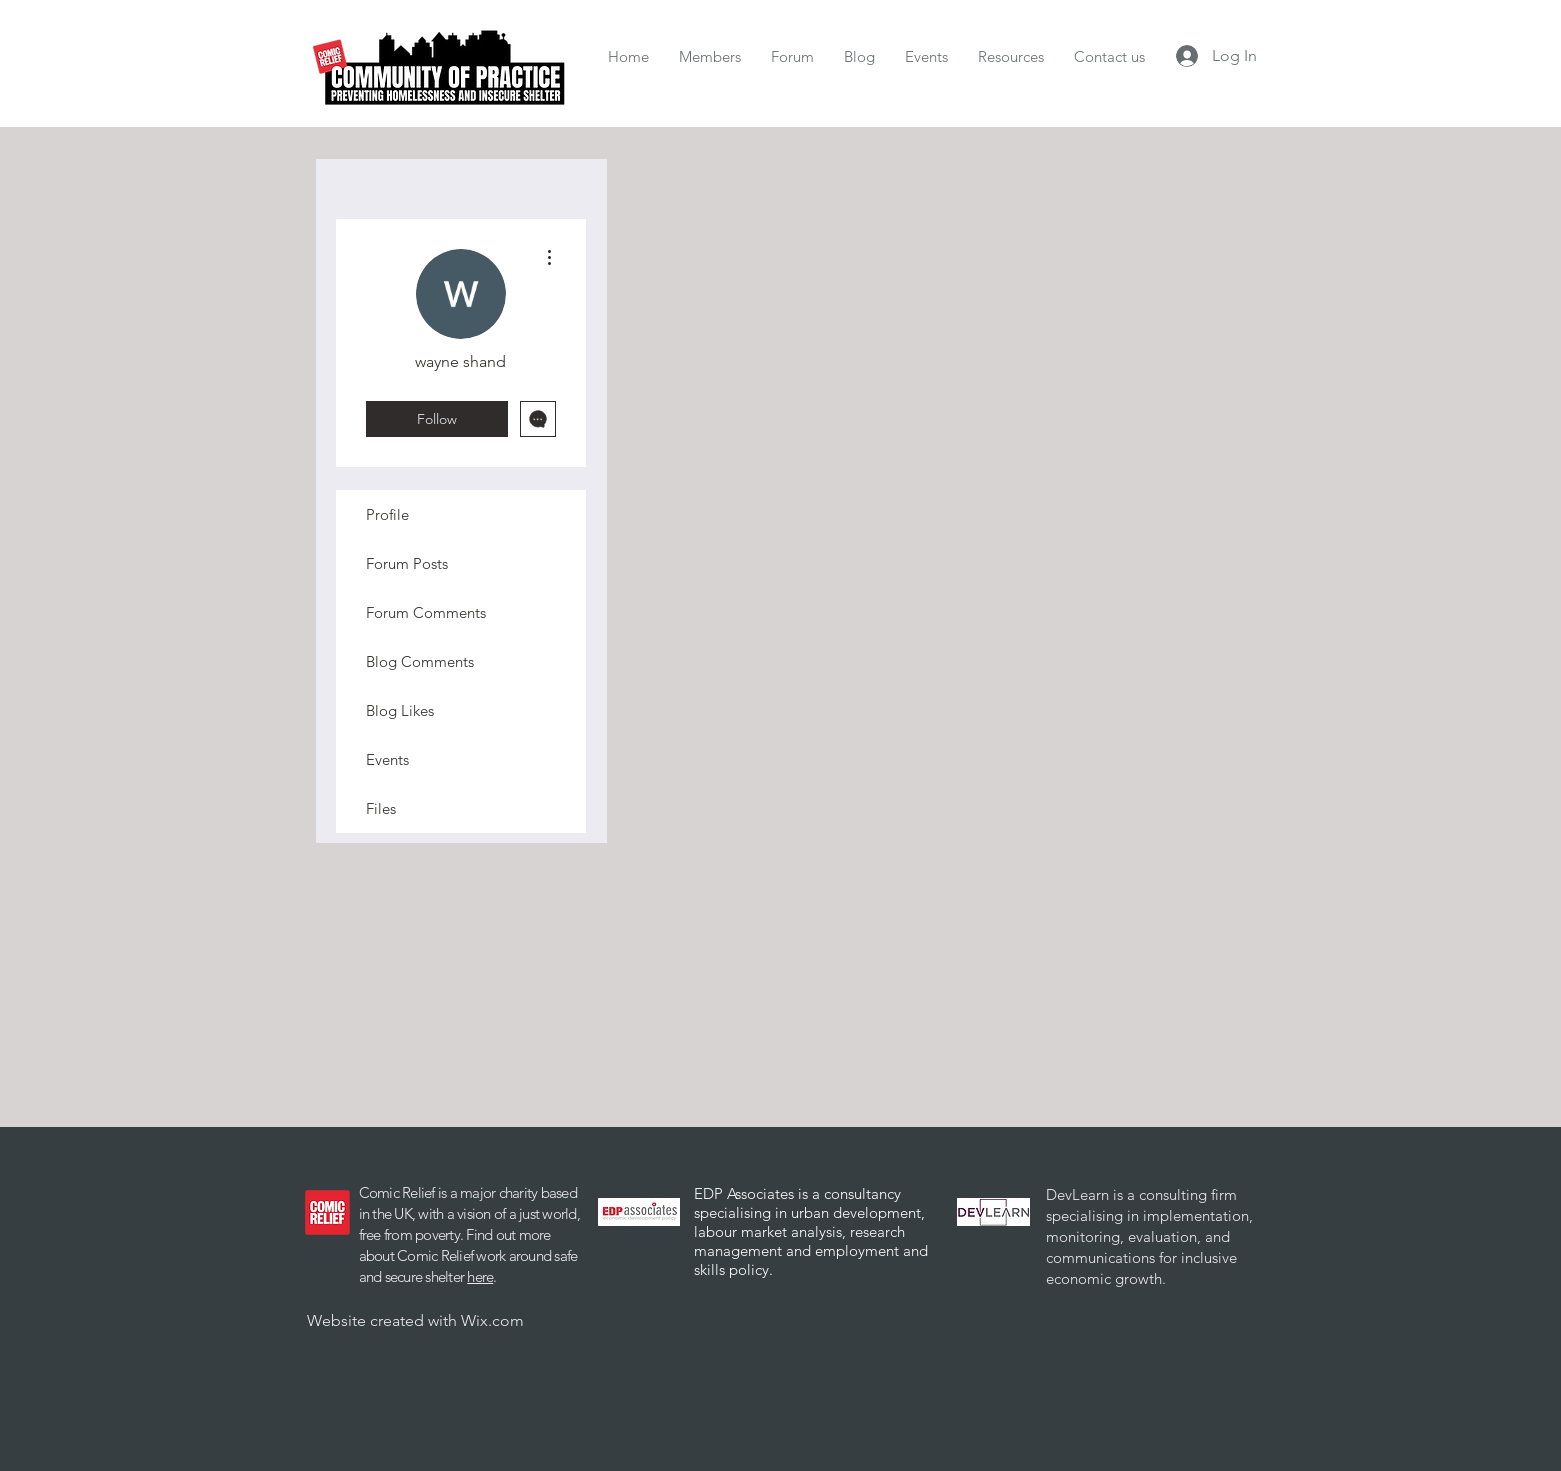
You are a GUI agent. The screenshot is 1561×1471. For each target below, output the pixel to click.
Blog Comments (420, 661)
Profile (387, 514)
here (480, 1276)
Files (381, 808)
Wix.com (492, 1320)
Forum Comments (426, 612)
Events (387, 759)
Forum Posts (407, 563)
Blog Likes (400, 710)
